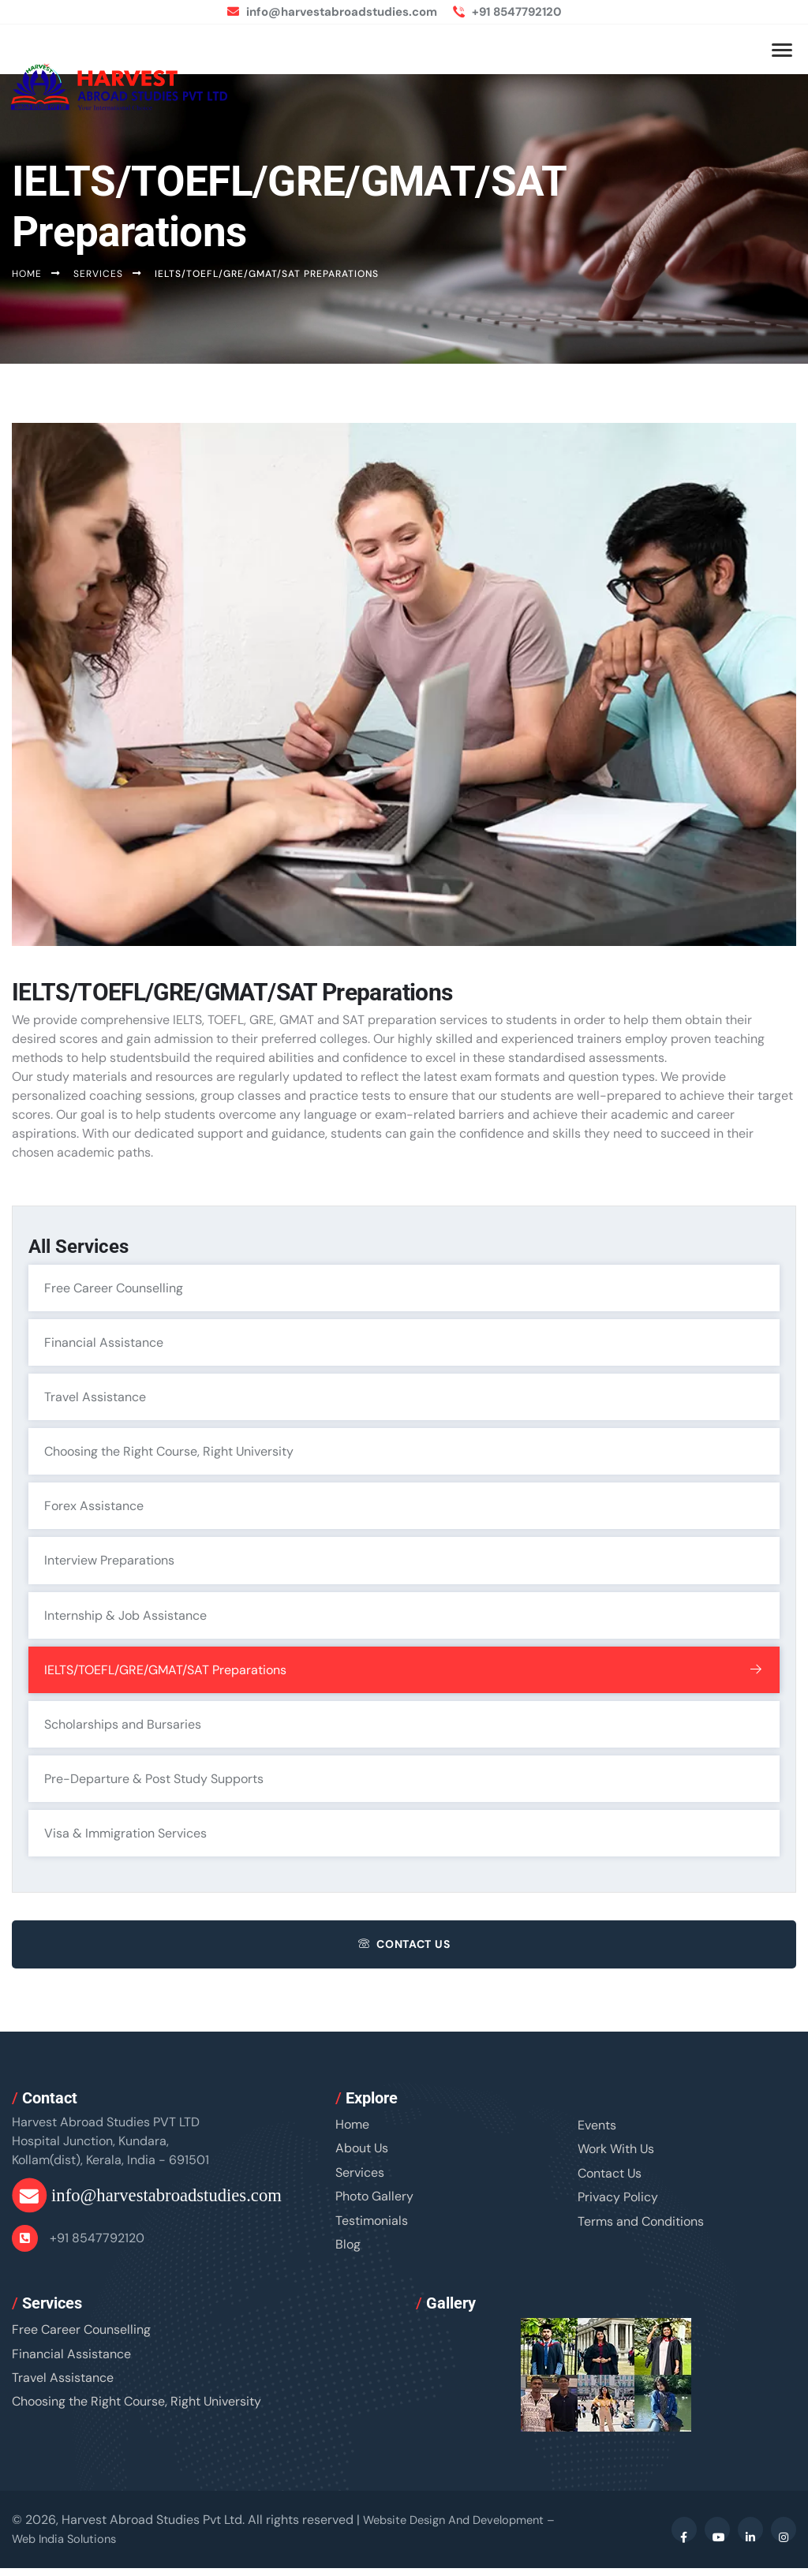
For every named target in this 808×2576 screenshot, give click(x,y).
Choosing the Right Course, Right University (406, 1454)
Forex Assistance (406, 1509)
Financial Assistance (406, 1343)
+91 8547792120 (515, 11)
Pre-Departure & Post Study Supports (406, 1785)
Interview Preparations (406, 1564)
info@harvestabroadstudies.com (328, 11)
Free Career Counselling (406, 1288)
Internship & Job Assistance (406, 1620)
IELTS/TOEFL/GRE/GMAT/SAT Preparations (406, 1675)
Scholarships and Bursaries (406, 1730)
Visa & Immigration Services (406, 1841)
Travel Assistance (406, 1399)
